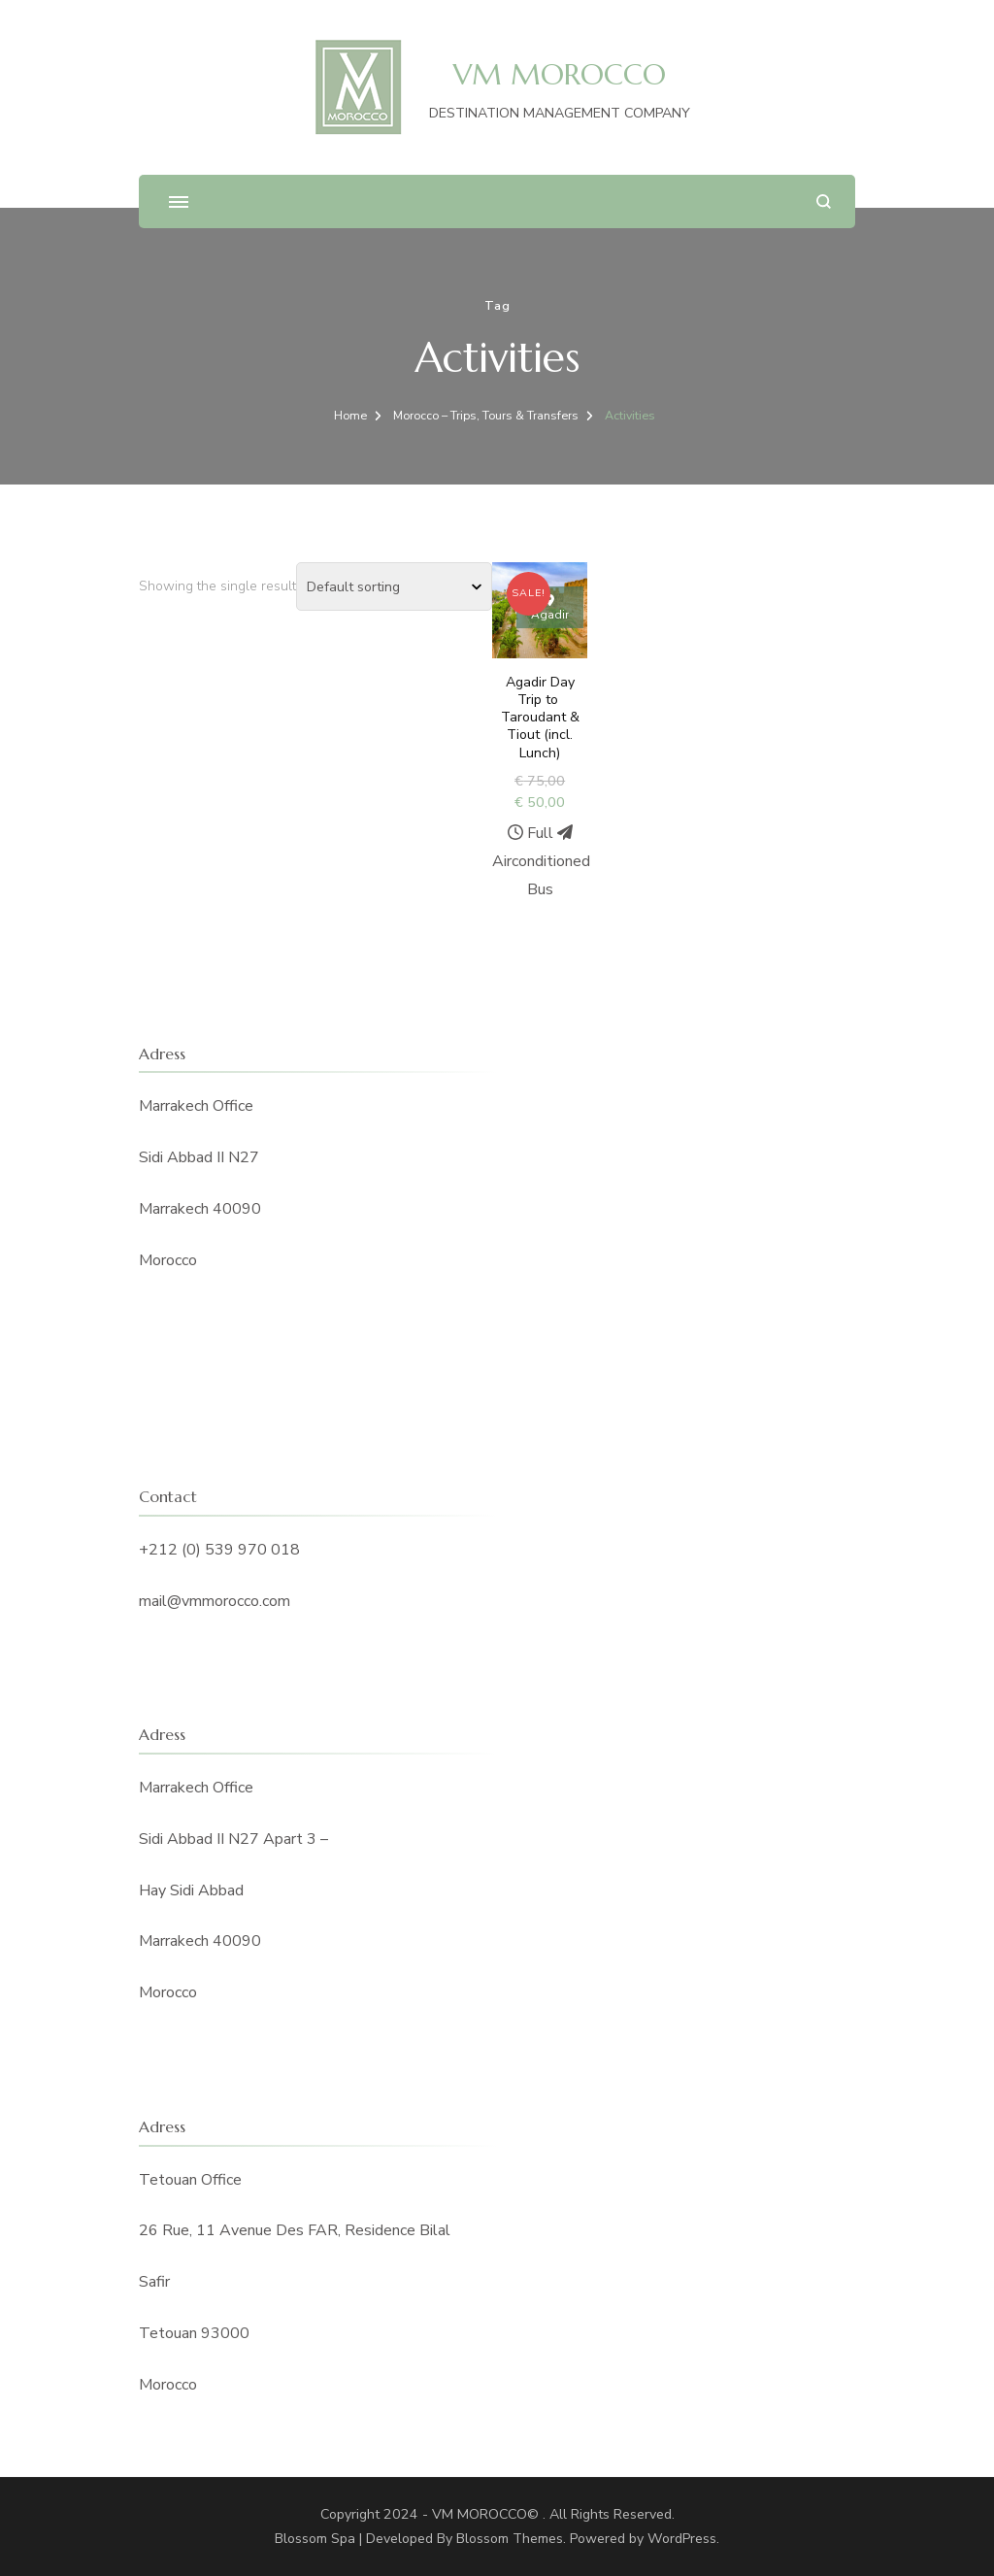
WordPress (681, 2538)
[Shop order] (394, 586)
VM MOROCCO (559, 74)
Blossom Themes (509, 2538)
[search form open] (823, 201)
